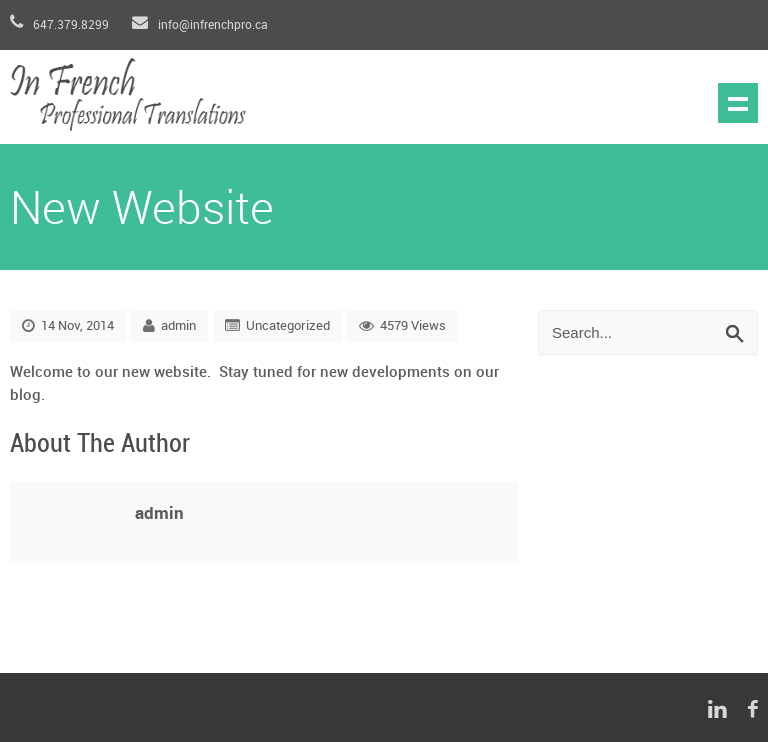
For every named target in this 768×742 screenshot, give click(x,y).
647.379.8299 (61, 25)
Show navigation (738, 103)
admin (178, 326)
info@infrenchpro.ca (200, 25)
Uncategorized (288, 326)
